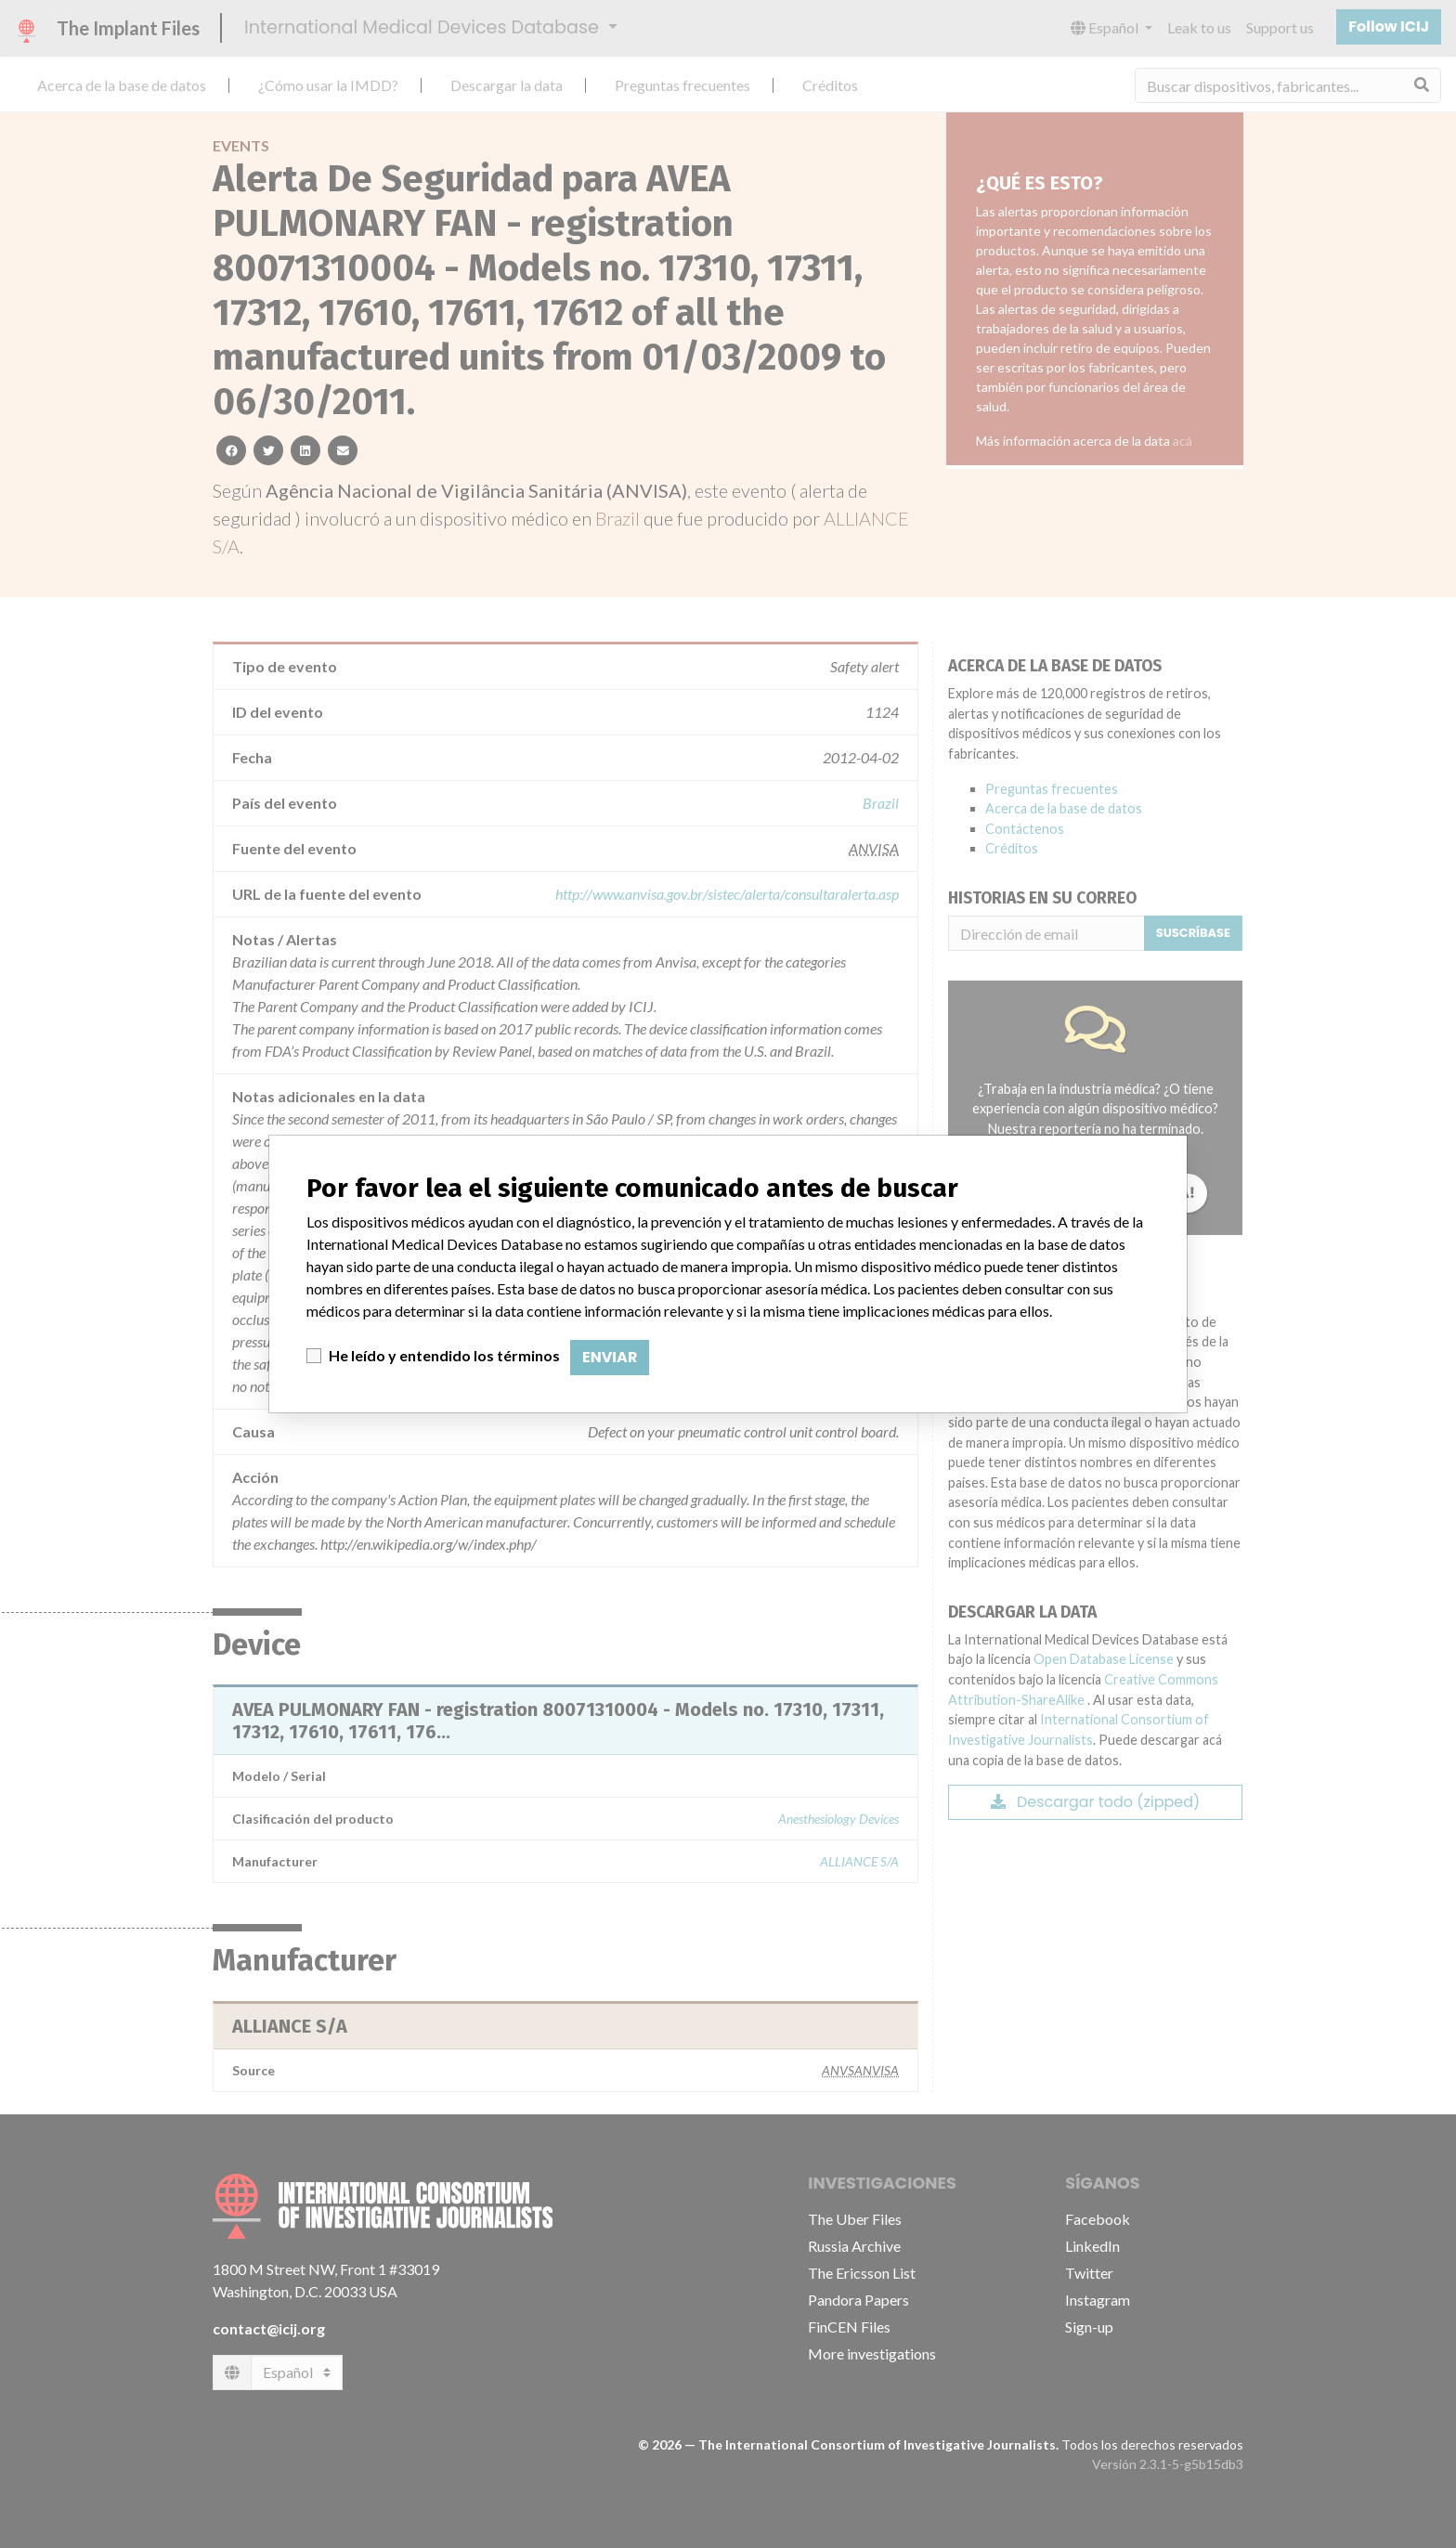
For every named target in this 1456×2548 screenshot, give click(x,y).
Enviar (609, 1357)
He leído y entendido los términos (444, 1355)
